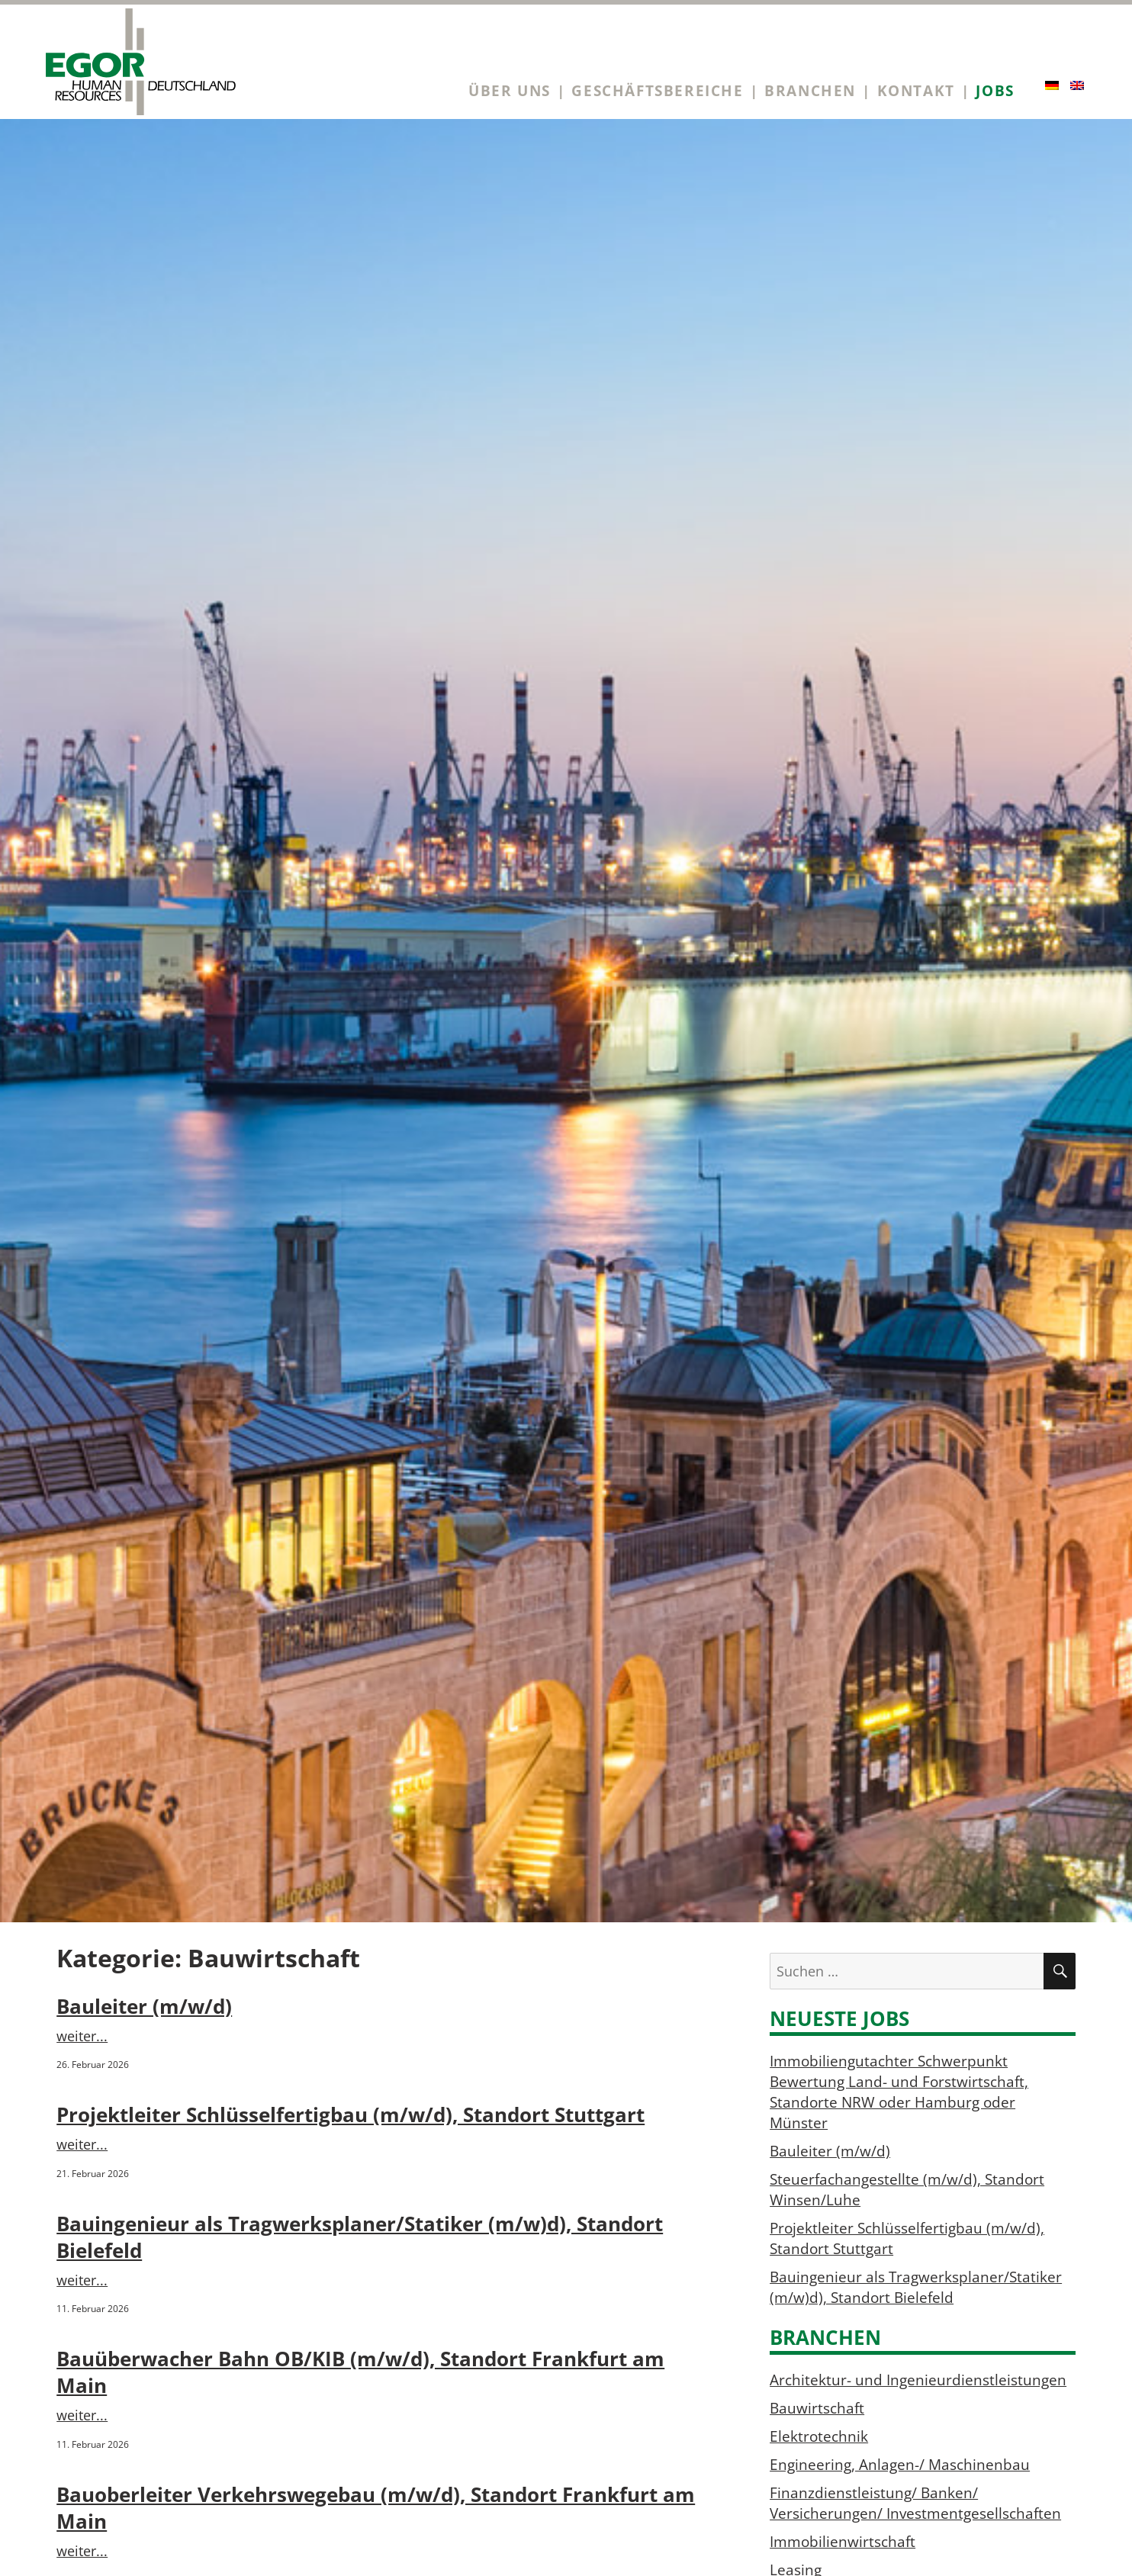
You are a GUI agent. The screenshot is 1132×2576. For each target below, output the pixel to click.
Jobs (995, 90)
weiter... (82, 2036)
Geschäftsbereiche (657, 90)
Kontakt (916, 90)
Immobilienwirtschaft (842, 2541)
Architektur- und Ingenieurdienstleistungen (918, 2379)
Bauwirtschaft (817, 2408)
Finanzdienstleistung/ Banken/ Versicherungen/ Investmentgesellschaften (915, 2502)
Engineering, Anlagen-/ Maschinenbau (900, 2464)
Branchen (810, 90)
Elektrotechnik (819, 2436)
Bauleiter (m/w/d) (144, 2006)
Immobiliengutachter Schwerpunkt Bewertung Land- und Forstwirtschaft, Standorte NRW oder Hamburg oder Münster (899, 2091)
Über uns (509, 90)
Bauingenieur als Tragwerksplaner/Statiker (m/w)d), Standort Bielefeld (916, 2286)
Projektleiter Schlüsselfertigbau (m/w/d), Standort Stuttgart (350, 2115)
